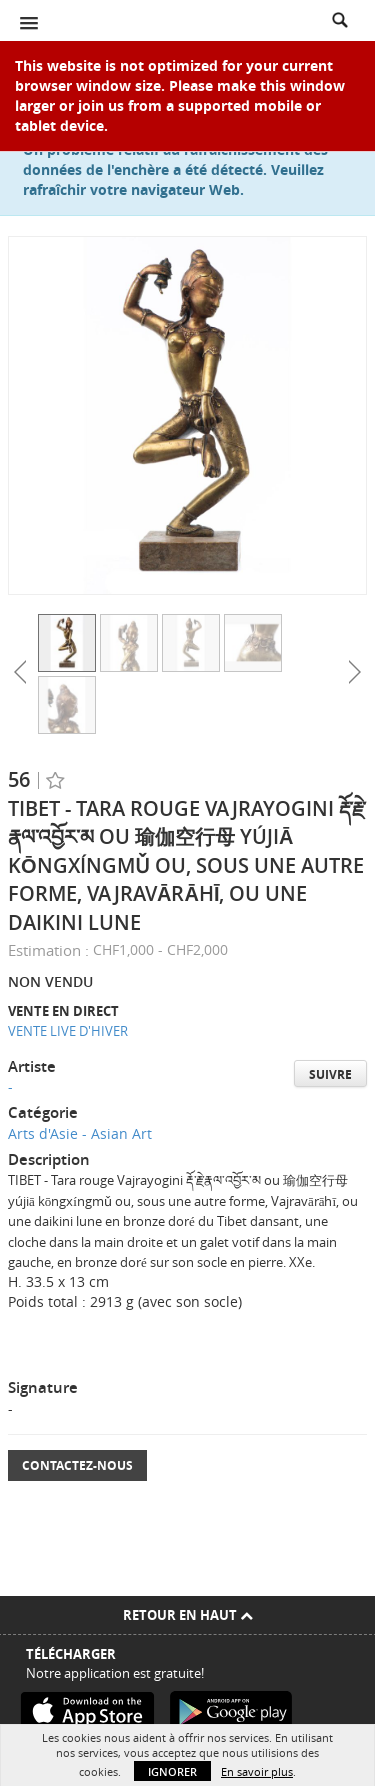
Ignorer (172, 1771)
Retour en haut (188, 1615)
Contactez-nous (77, 1465)
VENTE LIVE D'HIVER (68, 1031)
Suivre (330, 1074)
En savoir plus (257, 1771)
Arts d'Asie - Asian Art (80, 1133)
